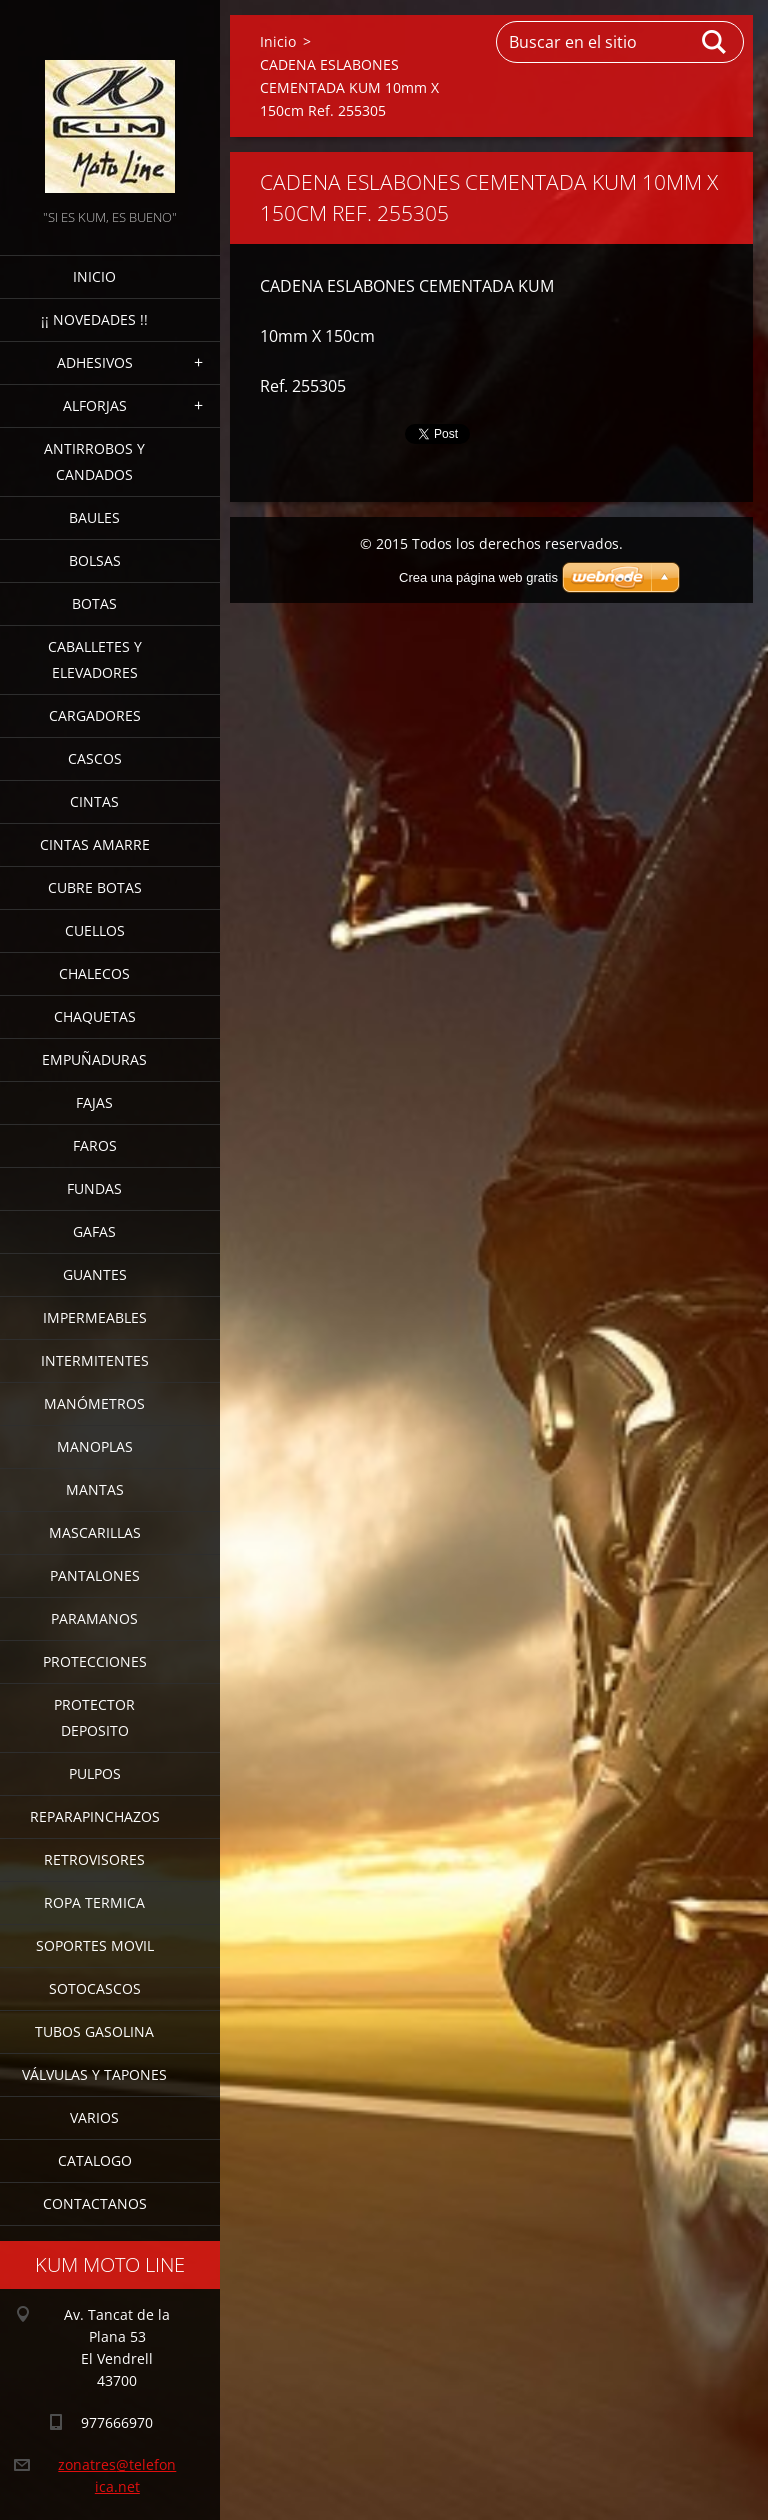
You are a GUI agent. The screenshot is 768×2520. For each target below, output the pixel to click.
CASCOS (95, 758)
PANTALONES (95, 1575)
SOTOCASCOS (95, 1988)
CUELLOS (95, 930)
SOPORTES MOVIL (95, 1945)
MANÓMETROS (94, 1403)
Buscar (715, 42)
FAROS (95, 1145)
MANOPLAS (95, 1446)
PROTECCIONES (95, 1661)
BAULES (94, 517)
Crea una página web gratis (478, 577)
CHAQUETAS (95, 1016)
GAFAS (94, 1231)
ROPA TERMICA (94, 1902)
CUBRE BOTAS (95, 887)
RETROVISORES (94, 1859)
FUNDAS (94, 1188)
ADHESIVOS (95, 362)
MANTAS (95, 1489)
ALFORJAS (95, 405)
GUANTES (95, 1274)
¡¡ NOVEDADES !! (94, 319)
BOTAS (94, 603)
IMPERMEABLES (95, 1317)
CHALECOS (94, 973)
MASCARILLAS (95, 1532)
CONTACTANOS (95, 2203)
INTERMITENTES (95, 1360)
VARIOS (94, 2117)
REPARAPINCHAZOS (95, 1816)
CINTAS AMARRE (95, 844)
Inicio (94, 276)
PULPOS (95, 1773)
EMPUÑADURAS (94, 1059)
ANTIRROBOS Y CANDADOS (94, 461)
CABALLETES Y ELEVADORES (95, 659)
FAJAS (94, 1102)
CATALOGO (95, 2160)
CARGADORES (95, 715)
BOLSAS (95, 560)
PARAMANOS (94, 1618)
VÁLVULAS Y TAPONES (94, 2074)
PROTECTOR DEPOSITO (94, 1717)
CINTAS (94, 801)
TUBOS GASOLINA (94, 2031)
